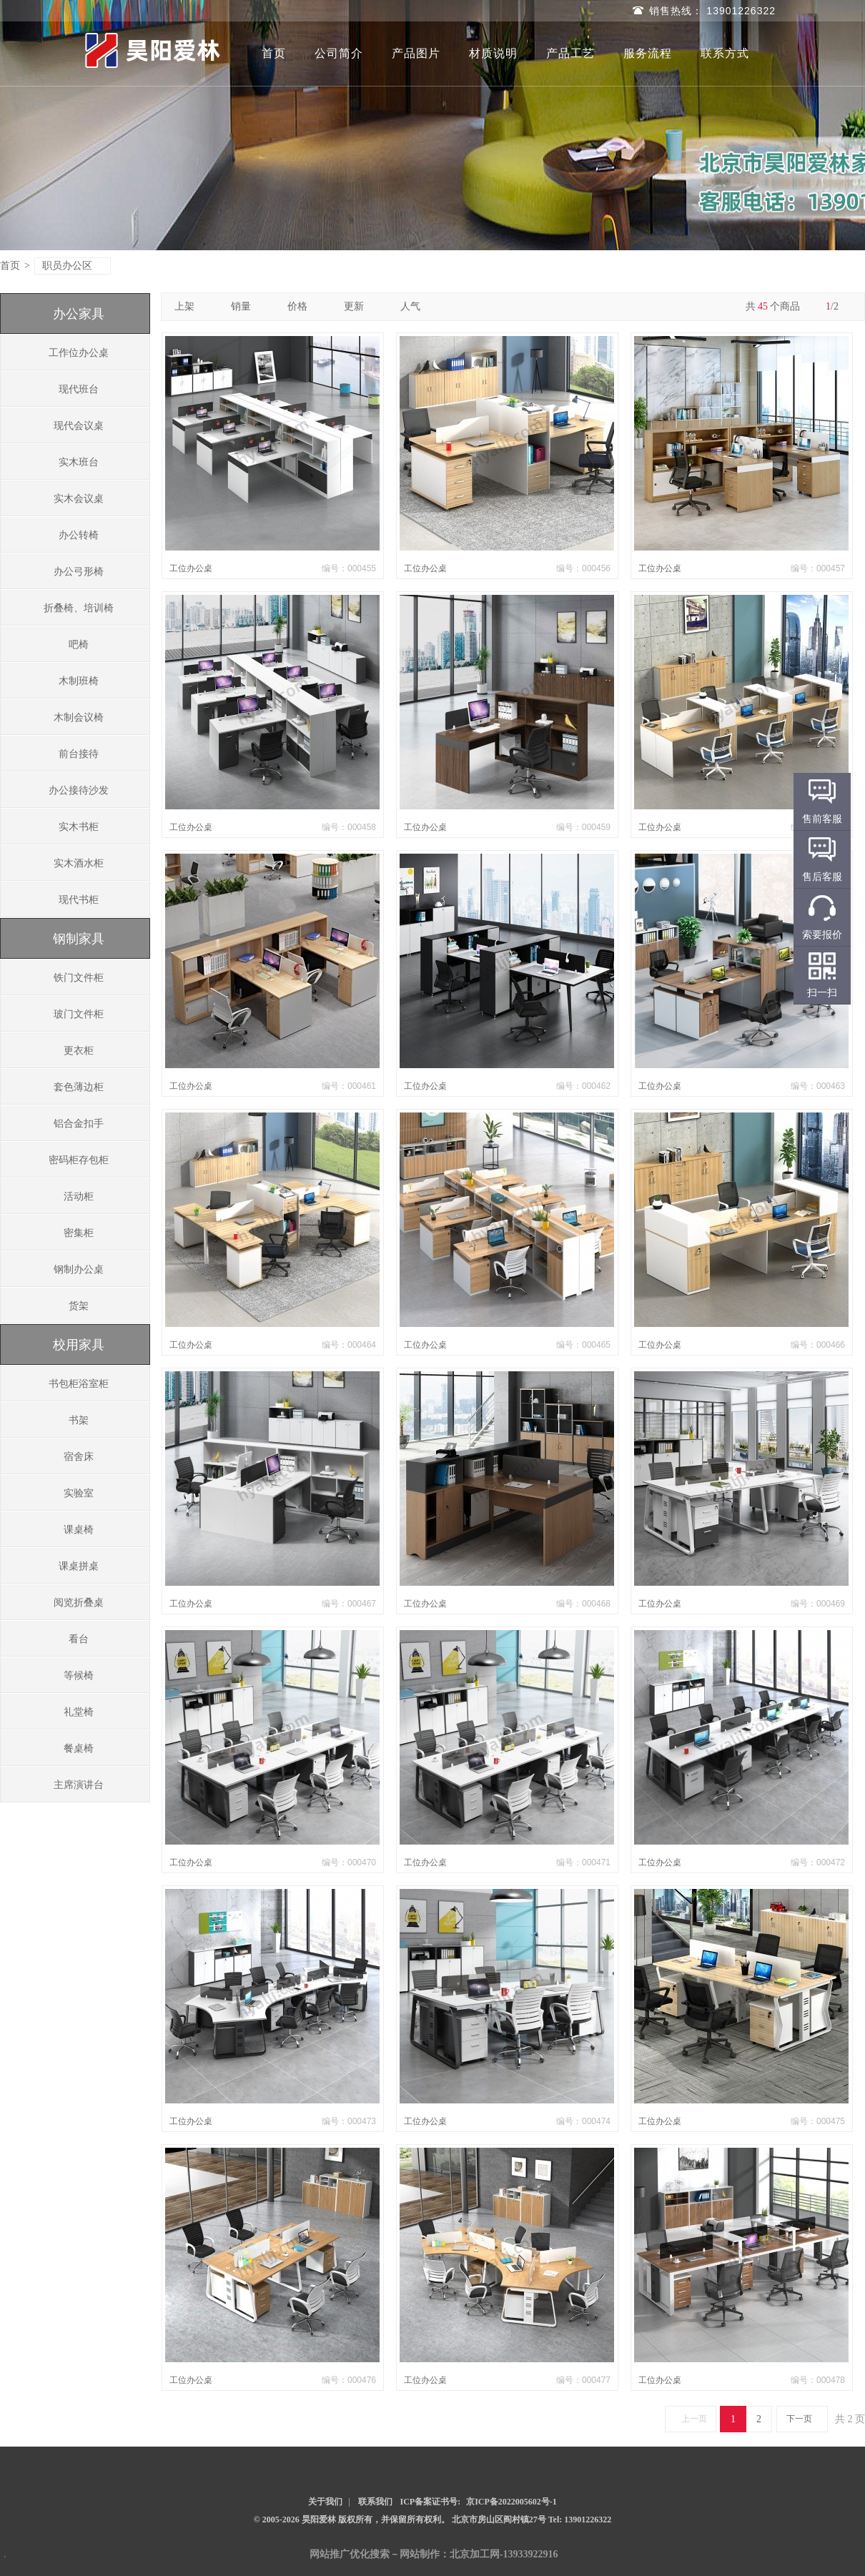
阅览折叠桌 (79, 1602)
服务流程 (647, 53)
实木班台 (79, 462)
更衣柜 (79, 1050)
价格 (302, 306)
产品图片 (416, 53)
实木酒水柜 (79, 863)
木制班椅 (79, 681)
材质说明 (493, 53)
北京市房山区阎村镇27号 (500, 2520)
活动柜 (79, 1196)
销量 (246, 306)
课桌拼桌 (79, 1566)
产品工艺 (570, 53)
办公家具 (78, 314)
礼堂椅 (79, 1712)
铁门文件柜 (79, 977)
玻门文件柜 (79, 1014)
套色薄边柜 (79, 1087)
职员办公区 (73, 265)
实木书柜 (79, 826)
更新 (359, 306)
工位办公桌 (190, 568)
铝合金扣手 (79, 1123)
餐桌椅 (79, 1748)
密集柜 (79, 1233)
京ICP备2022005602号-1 (511, 2502)
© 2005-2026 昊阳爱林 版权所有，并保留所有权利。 (352, 2520)
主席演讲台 (79, 1785)
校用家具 (78, 1345)
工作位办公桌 (79, 352)
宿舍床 (79, 1456)
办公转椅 (79, 535)
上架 (189, 306)
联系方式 (725, 53)
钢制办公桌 (79, 1269)
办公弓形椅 (79, 571)
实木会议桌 (79, 498)
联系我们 (375, 2502)
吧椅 (79, 644)
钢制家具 (78, 939)
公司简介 (339, 53)
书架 (79, 1420)
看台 (79, 1639)
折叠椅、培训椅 (79, 608)
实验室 (79, 1493)
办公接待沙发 (79, 790)
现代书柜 (79, 899)
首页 (274, 53)
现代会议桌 (79, 425)
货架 (79, 1306)
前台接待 (79, 754)
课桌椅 (79, 1529)
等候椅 (79, 1675)
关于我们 (325, 2502)
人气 (415, 306)
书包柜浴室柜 (79, 1383)
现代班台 (79, 389)
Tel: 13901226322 (580, 2520)
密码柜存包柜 (79, 1160)
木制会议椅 (79, 717)
